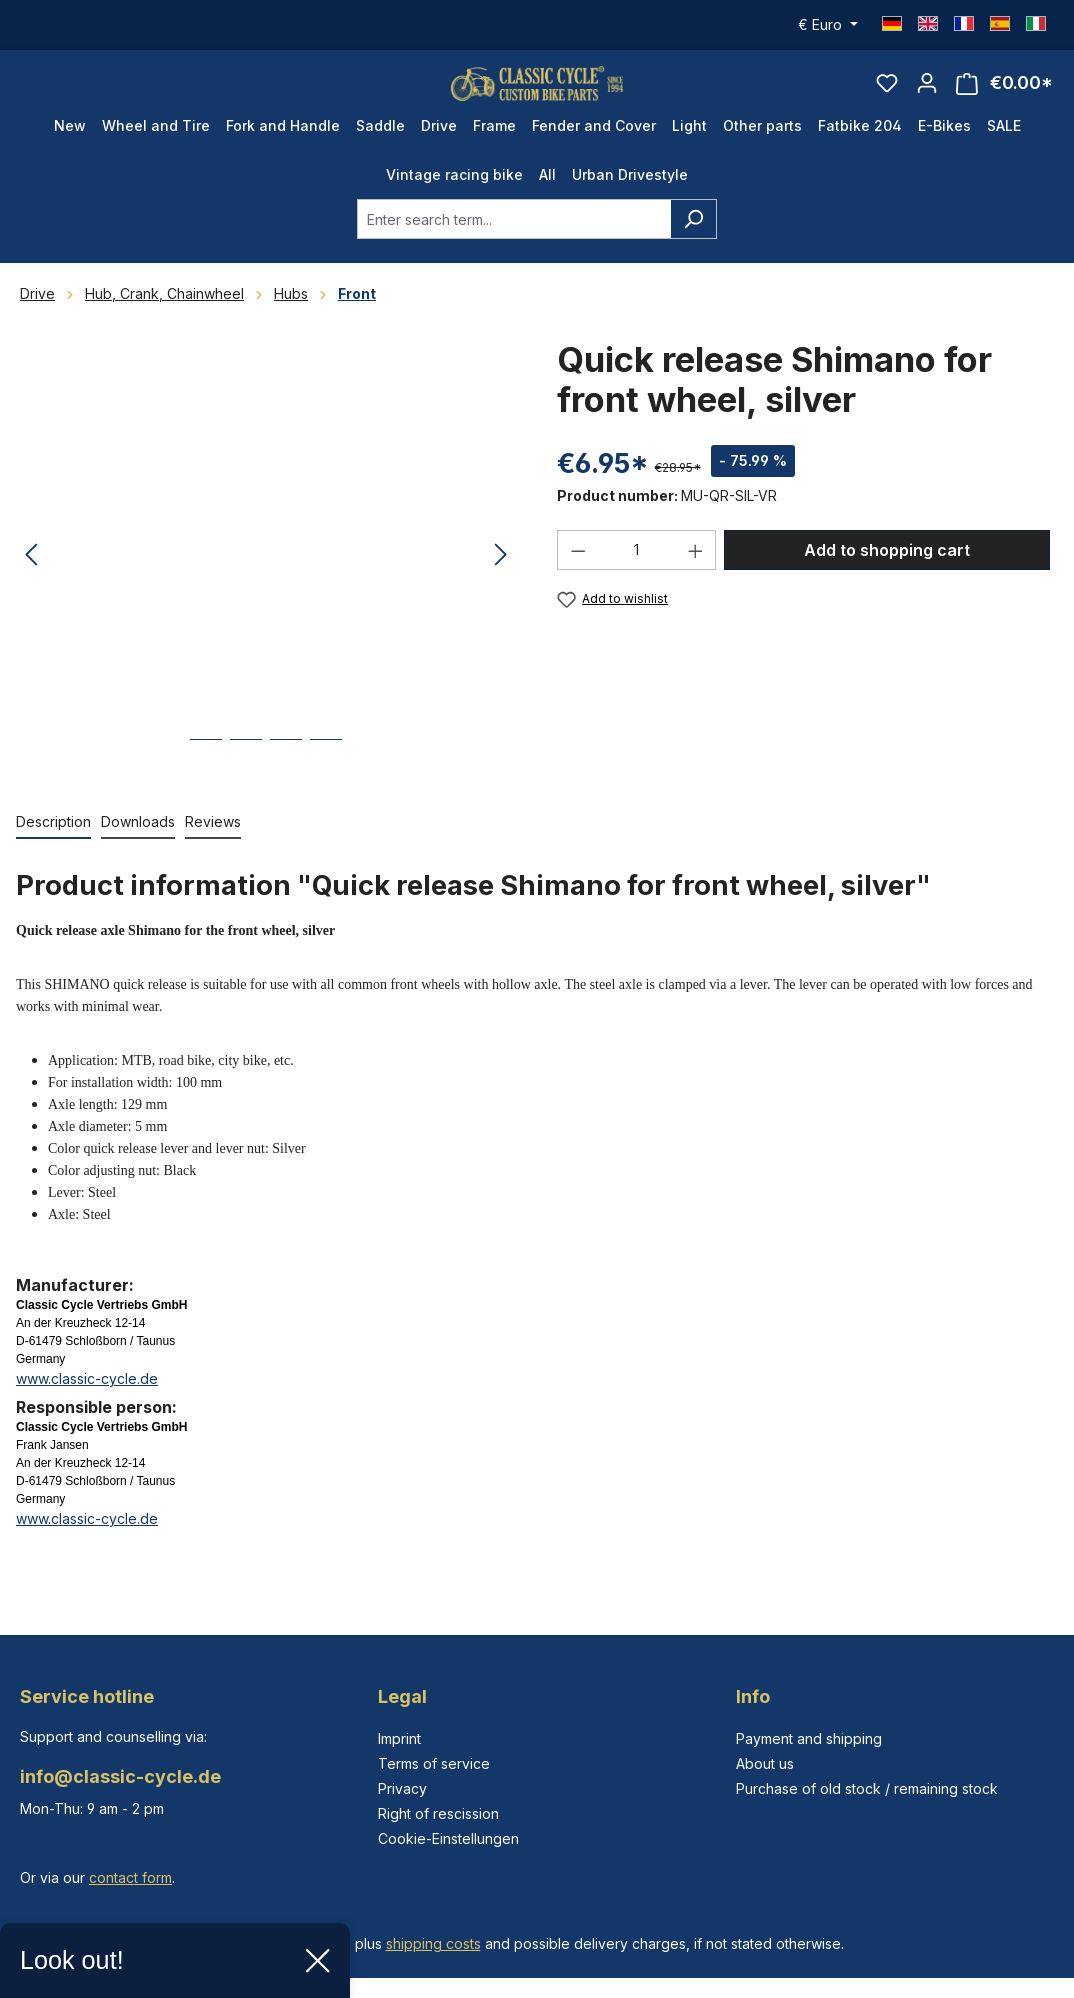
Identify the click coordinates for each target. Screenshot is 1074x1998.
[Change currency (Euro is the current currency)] (828, 25)
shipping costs (433, 1943)
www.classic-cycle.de (87, 1404)
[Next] (501, 581)
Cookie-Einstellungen (448, 1838)
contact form (130, 1877)
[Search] (693, 245)
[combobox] (514, 245)
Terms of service (434, 1763)
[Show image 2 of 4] (246, 780)
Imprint (399, 1738)
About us (765, 1763)
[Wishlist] (887, 96)
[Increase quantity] (696, 576)
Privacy (402, 1788)
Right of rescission (438, 1813)
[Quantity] (637, 576)
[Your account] (927, 96)
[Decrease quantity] (578, 576)
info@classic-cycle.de (120, 1776)
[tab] (53, 848)
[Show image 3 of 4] (286, 780)
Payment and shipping (809, 1738)
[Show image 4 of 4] (326, 780)
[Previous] (31, 581)
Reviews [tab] (213, 847)
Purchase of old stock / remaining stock (867, 1788)
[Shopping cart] (1004, 96)
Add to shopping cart (887, 576)
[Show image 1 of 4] (206, 780)
